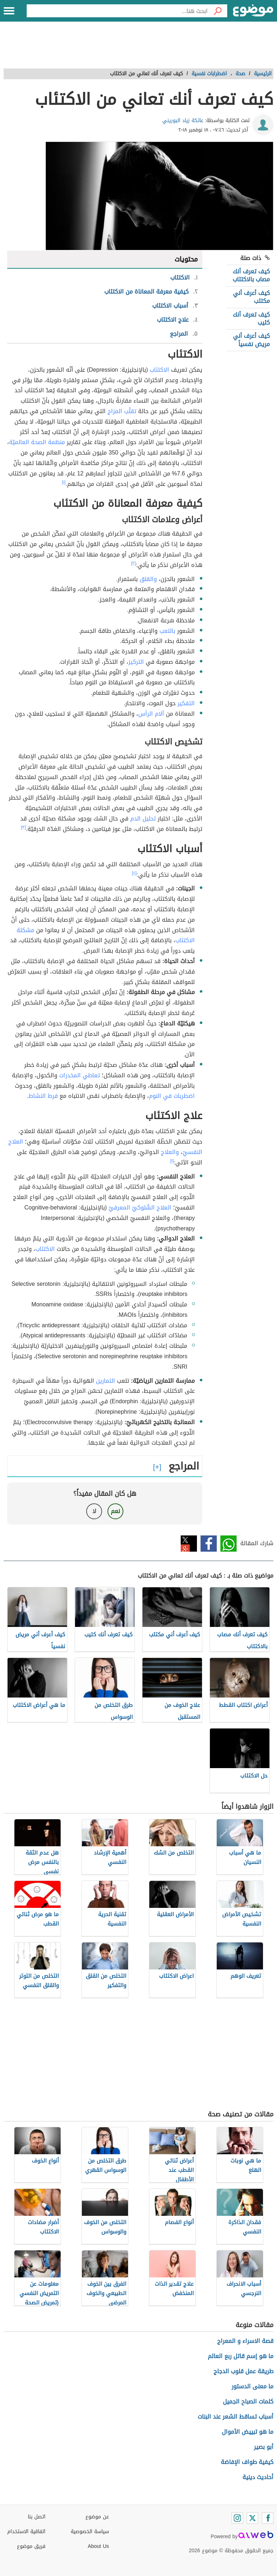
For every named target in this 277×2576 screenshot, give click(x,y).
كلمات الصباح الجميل (248, 2401)
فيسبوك (209, 1543)
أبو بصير (263, 2446)
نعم (115, 1511)
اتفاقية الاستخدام (26, 2531)
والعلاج (170, 1152)
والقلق (148, 579)
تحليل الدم (143, 818)
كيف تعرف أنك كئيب (251, 318)
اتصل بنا (36, 2517)
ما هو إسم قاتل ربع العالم (240, 2356)
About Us (98, 2546)
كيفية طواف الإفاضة (247, 2462)
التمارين (105, 1380)
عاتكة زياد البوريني (182, 120)
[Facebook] (267, 2518)
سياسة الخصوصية (90, 2531)
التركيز (136, 661)
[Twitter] (252, 2518)
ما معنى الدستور (252, 2386)
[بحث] (217, 10)
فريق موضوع (31, 2546)
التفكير (186, 703)
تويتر (189, 1543)
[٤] (134, 873)
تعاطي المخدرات (79, 1075)
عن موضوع (97, 2517)
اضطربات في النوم (172, 1095)
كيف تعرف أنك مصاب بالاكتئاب (251, 275)
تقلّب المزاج (121, 411)
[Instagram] (237, 2518)
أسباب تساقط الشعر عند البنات (235, 2416)
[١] (64, 482)
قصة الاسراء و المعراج (245, 2341)
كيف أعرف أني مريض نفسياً (251, 339)
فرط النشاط (43, 1095)
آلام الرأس (151, 713)
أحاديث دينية (257, 2477)
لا (94, 1511)
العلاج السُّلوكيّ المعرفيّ (140, 1207)
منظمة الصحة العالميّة (37, 442)
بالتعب (167, 630)
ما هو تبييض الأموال (247, 2431)
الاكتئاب (159, 369)
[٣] (23, 827)
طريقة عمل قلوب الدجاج (243, 2371)
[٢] (133, 563)
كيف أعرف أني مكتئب (251, 297)
